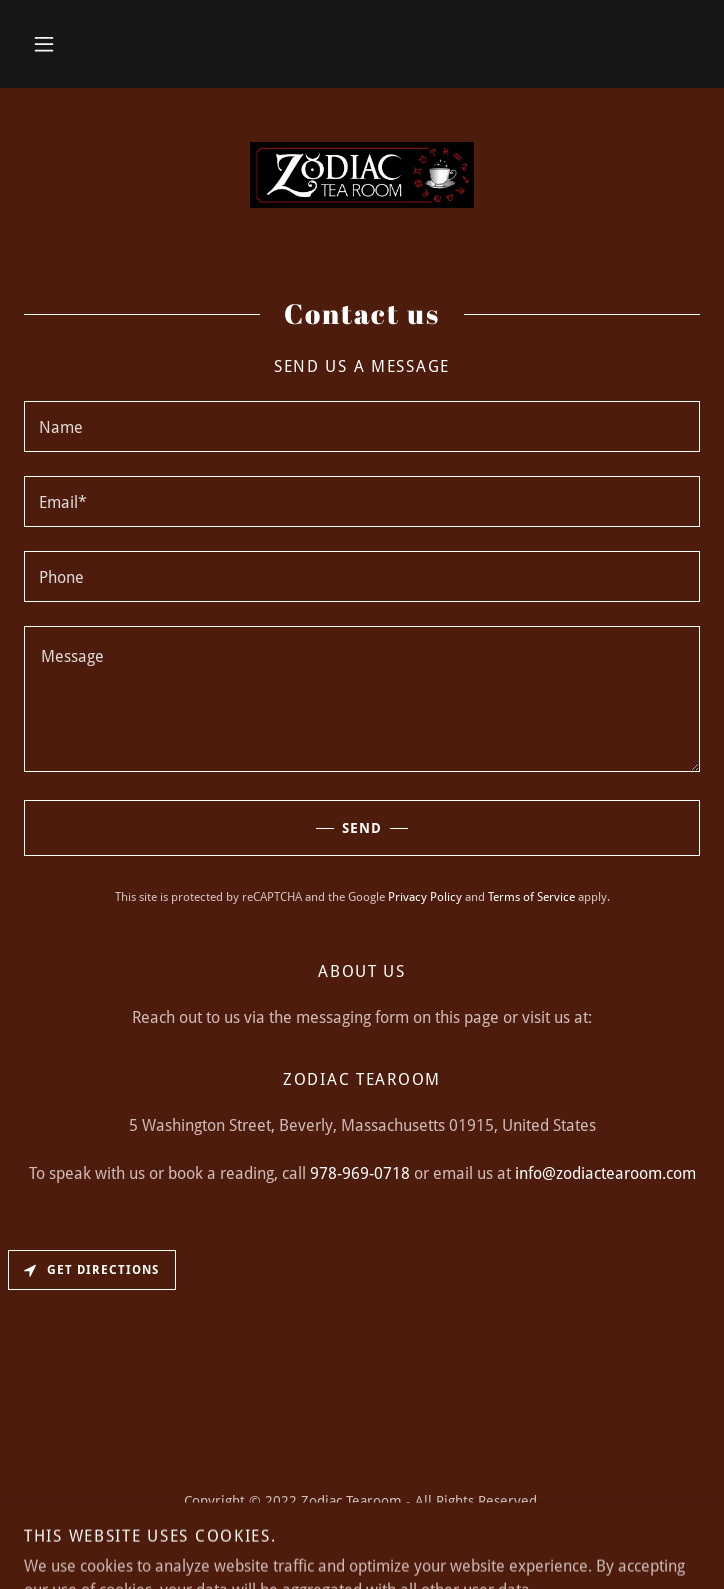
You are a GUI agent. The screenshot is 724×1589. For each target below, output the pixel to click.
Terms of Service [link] (531, 897)
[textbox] (362, 426)
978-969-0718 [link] (360, 1173)
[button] (44, 44)
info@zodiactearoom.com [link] (605, 1173)
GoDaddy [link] (349, 1546)
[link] (362, 175)
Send (203, 828)
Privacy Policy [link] (425, 897)
